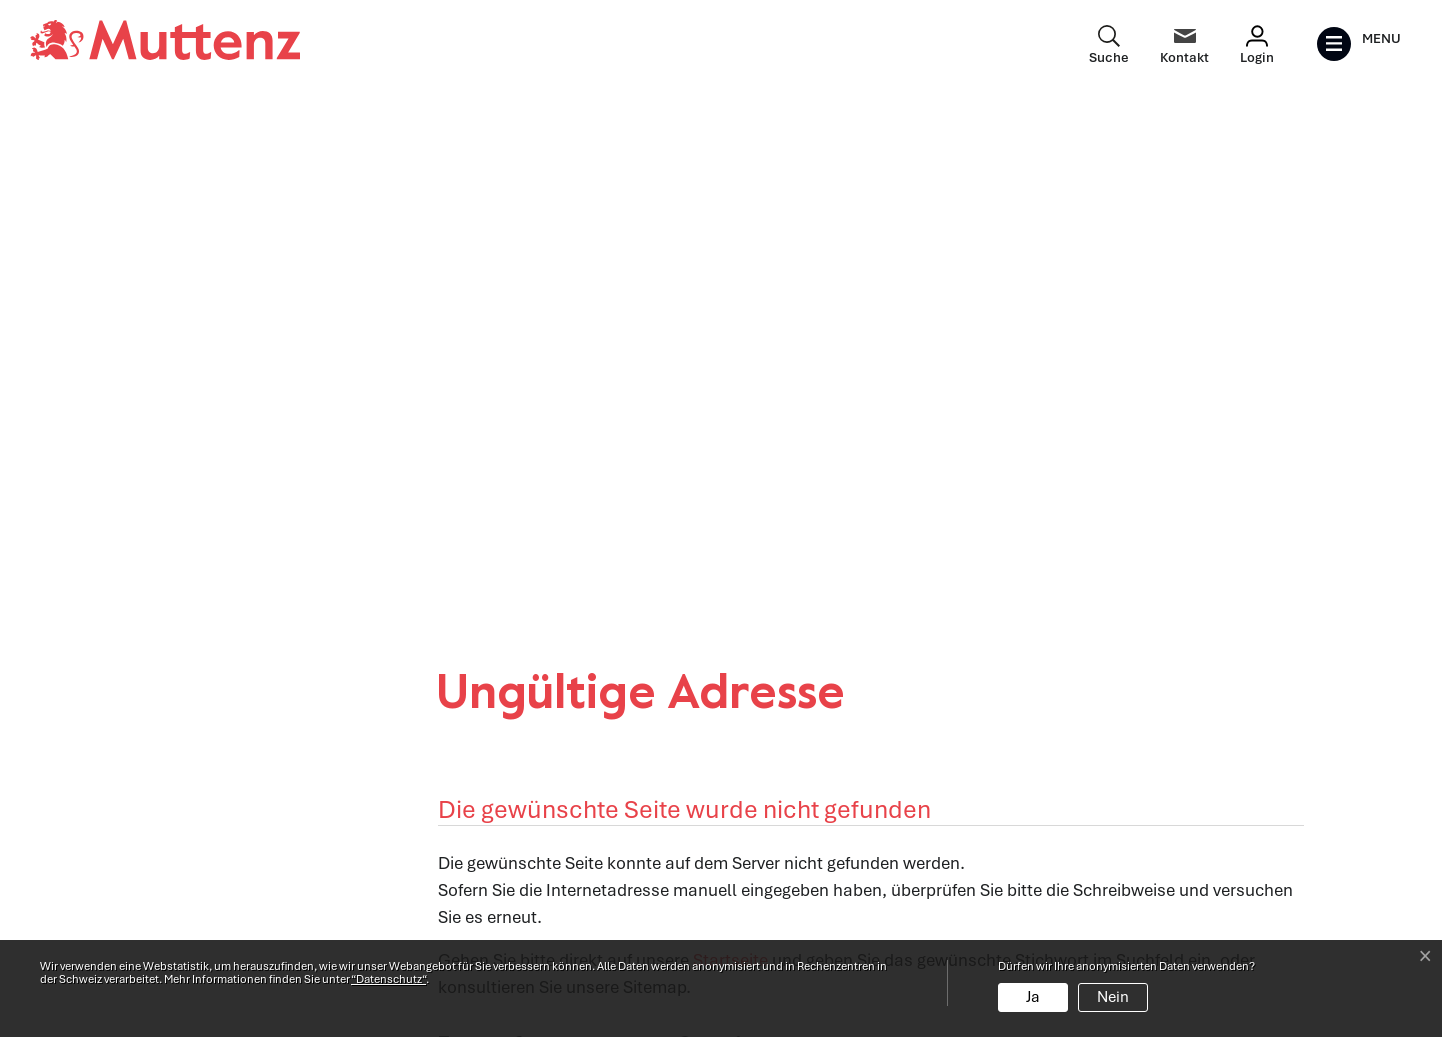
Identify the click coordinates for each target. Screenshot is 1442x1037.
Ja (1033, 997)
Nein (1113, 997)
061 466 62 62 (252, 873)
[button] (467, 521)
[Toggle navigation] (1358, 44)
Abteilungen (482, 835)
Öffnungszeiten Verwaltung (541, 792)
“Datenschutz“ (388, 979)
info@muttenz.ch (202, 900)
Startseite (730, 437)
